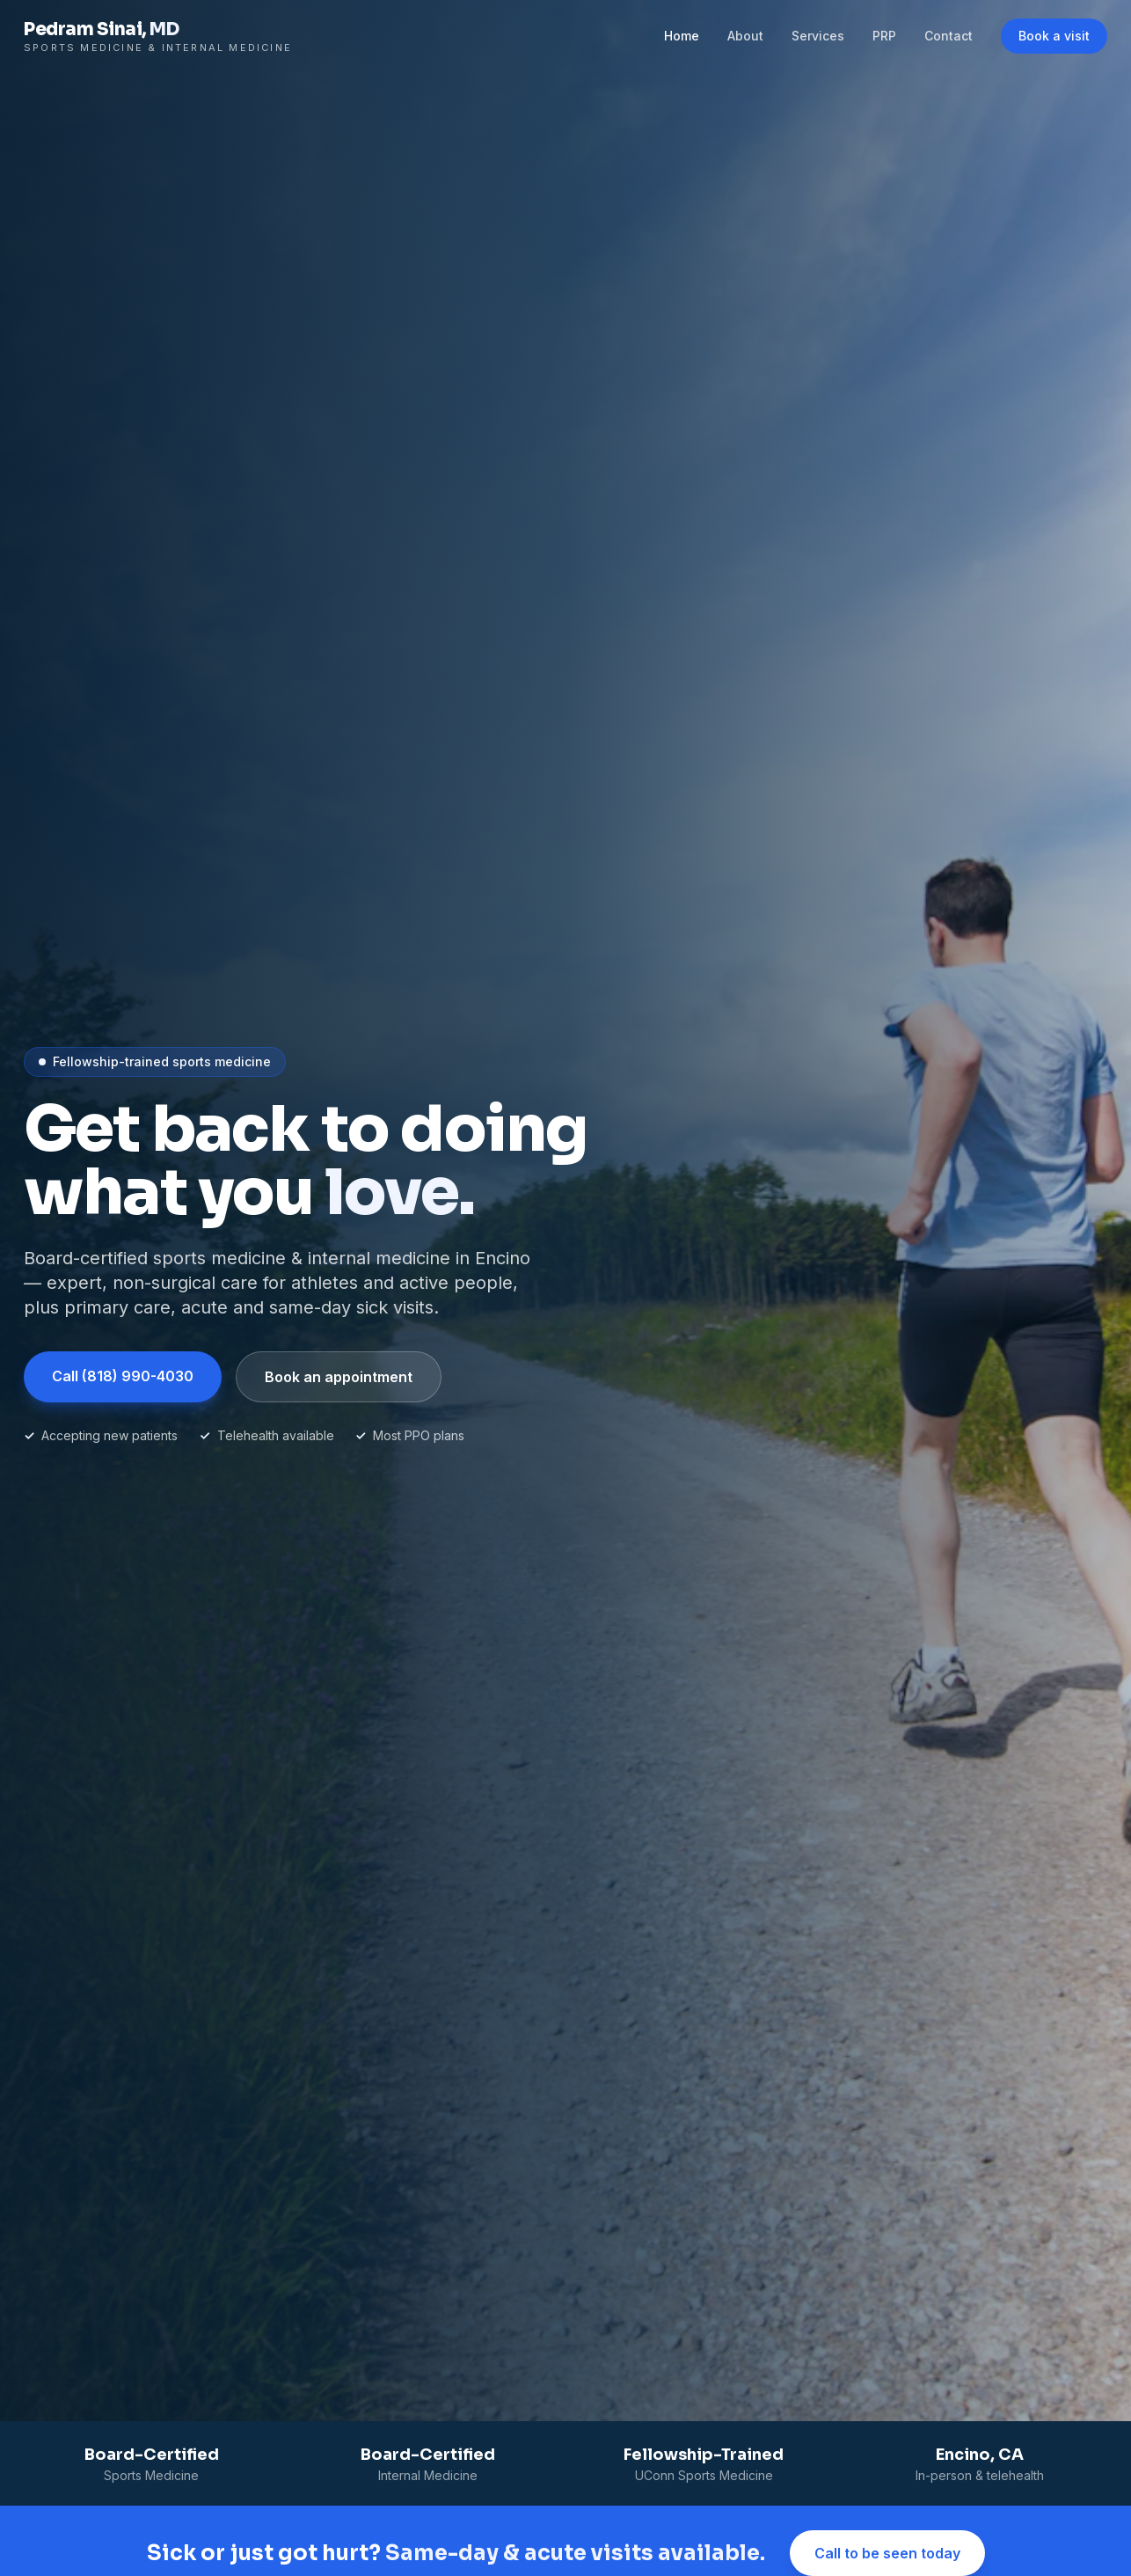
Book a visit (1054, 35)
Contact (948, 35)
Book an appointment (338, 1377)
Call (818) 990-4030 (122, 1376)
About (745, 35)
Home (681, 35)
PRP (884, 35)
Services (818, 35)
